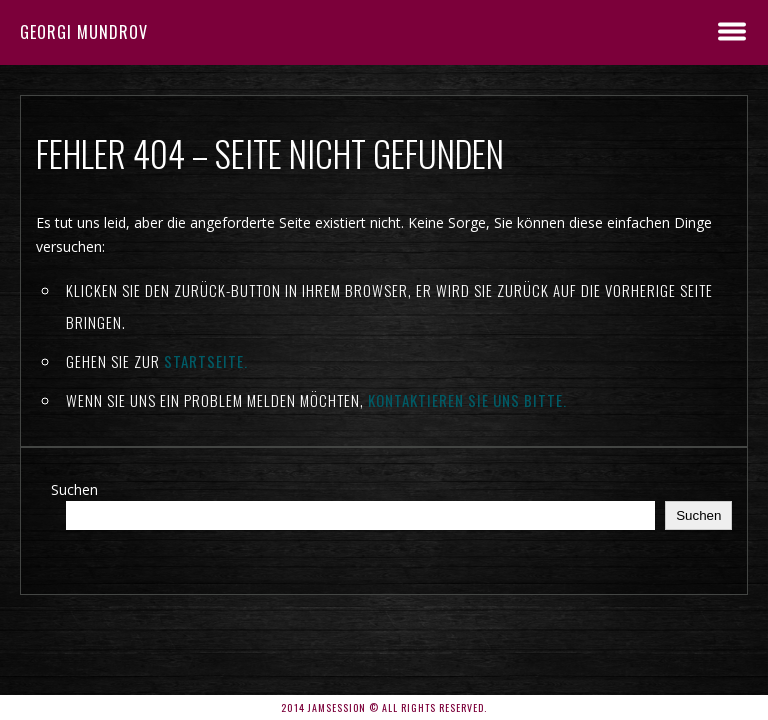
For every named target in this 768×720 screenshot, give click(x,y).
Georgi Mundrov (84, 32)
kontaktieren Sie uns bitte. (467, 400)
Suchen (74, 489)
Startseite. (206, 361)
